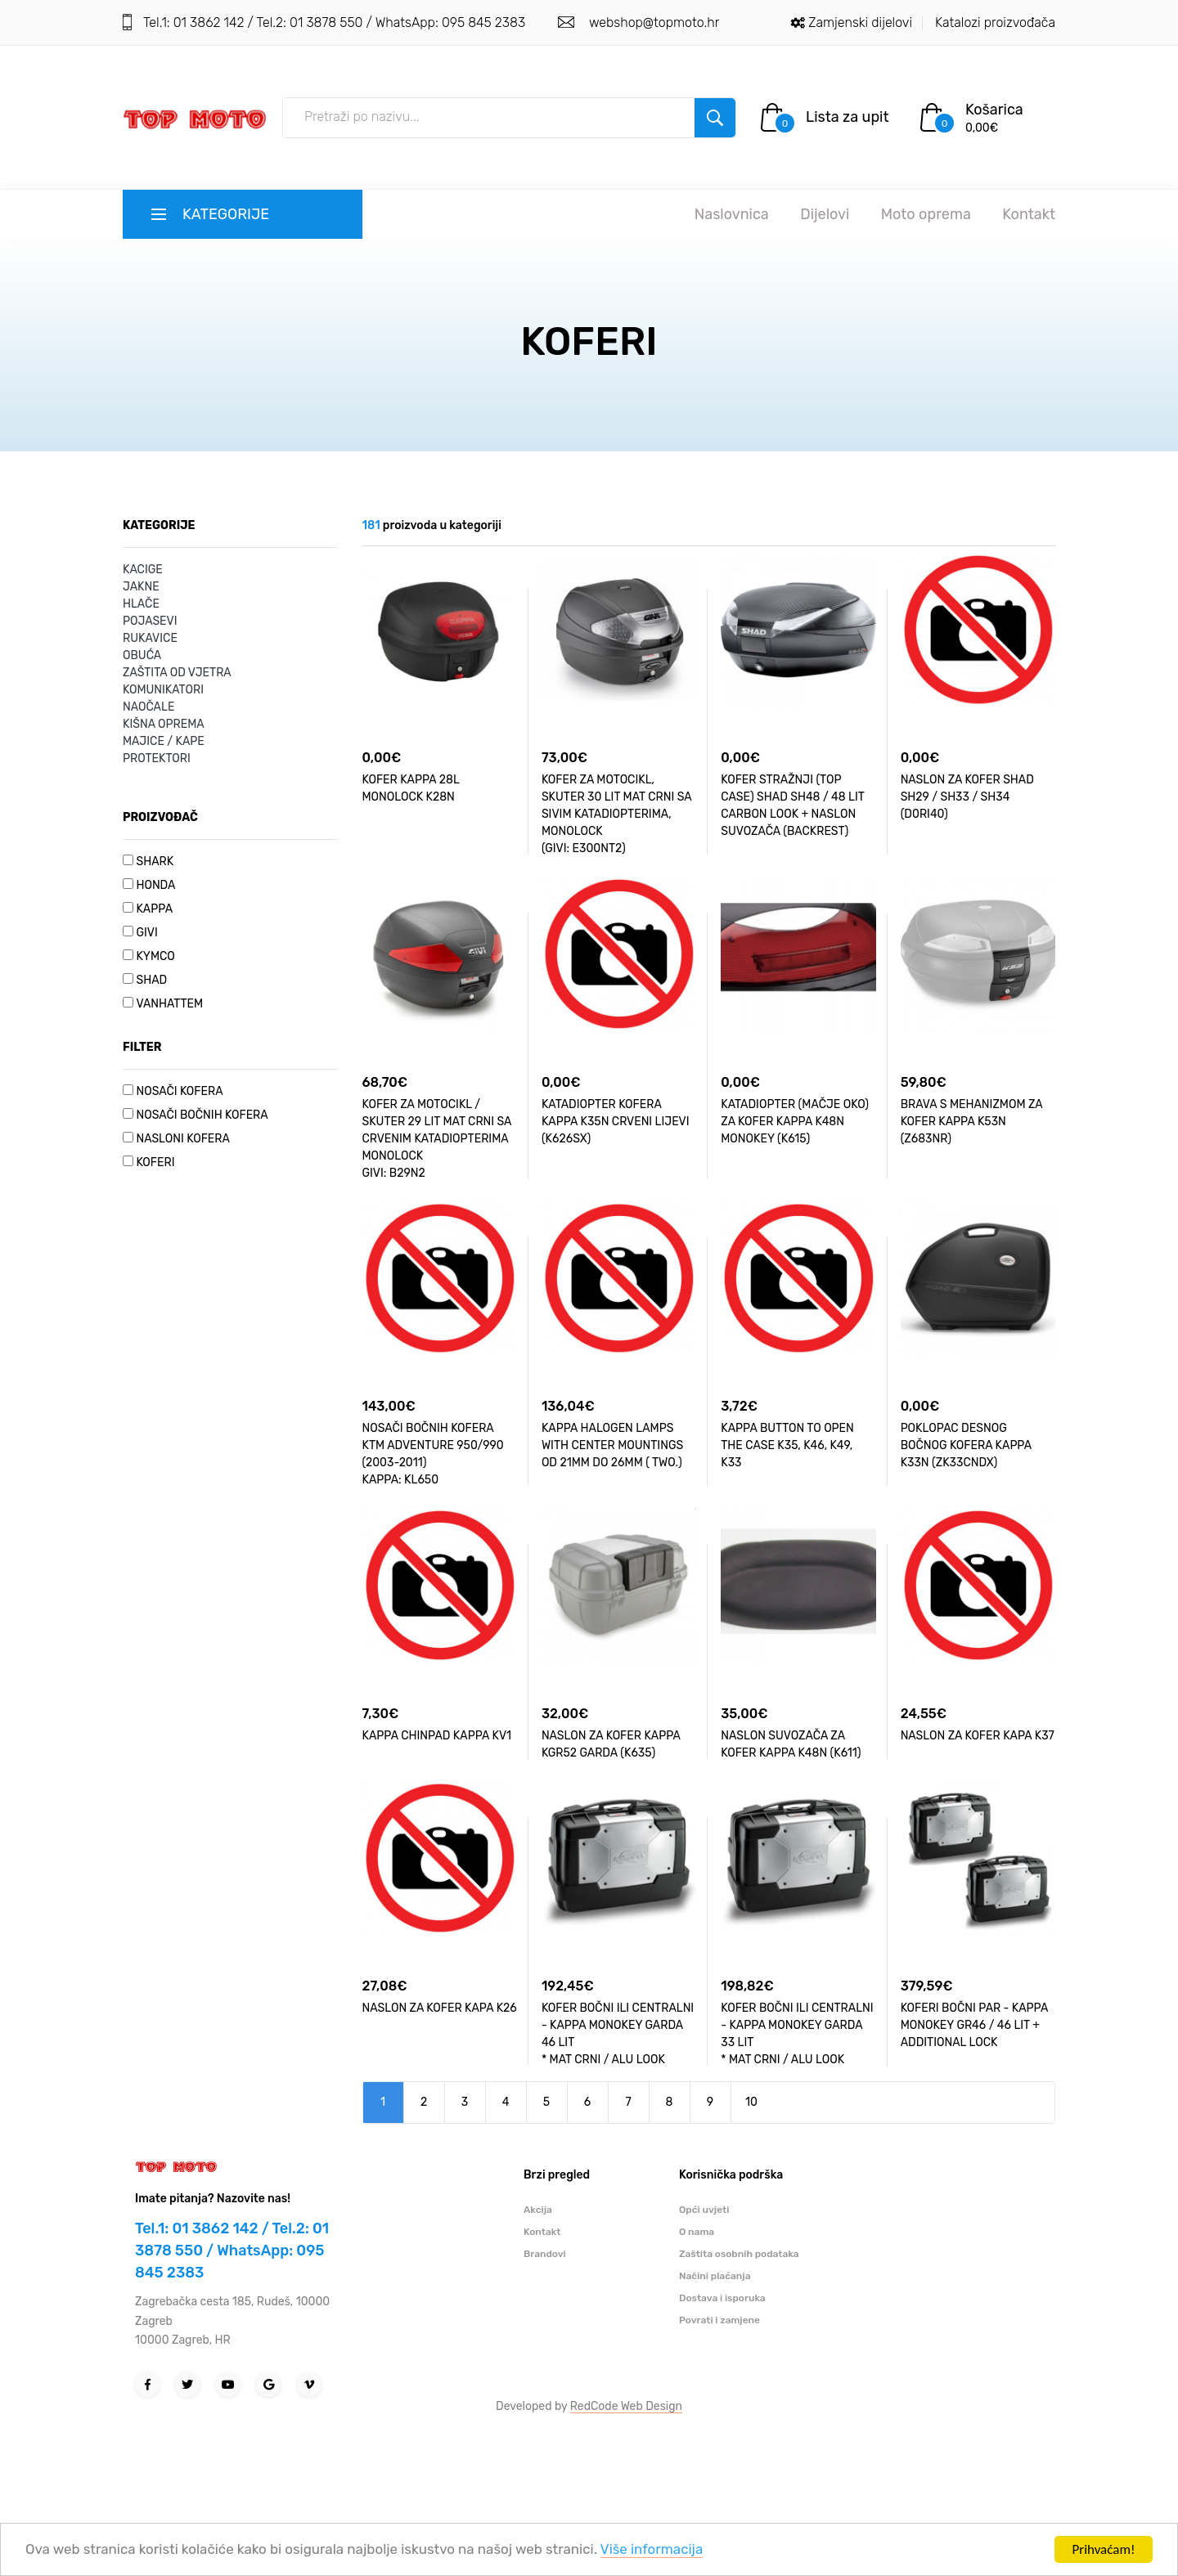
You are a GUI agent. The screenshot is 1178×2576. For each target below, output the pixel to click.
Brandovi (545, 2254)
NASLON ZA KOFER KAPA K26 (439, 2008)
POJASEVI (150, 621)
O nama (696, 2231)
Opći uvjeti (704, 2209)
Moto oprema (926, 214)
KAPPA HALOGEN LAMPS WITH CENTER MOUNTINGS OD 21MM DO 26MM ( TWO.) (612, 1445)
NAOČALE (148, 707)
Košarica (994, 110)
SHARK (154, 861)
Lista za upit (847, 117)
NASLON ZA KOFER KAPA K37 (977, 1736)
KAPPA (154, 909)
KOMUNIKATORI (163, 690)
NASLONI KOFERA (182, 1139)
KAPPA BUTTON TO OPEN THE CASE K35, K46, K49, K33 (787, 1445)
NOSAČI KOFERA (179, 1091)
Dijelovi (824, 214)
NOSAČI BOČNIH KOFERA (202, 1115)
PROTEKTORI (157, 758)
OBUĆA (142, 655)
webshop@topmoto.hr (652, 22)
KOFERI (155, 1162)
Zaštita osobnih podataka (739, 2254)
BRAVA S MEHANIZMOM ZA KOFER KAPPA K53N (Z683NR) (972, 1121)
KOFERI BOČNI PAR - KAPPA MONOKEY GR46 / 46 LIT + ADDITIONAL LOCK (974, 2025)
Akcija (538, 2209)
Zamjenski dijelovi (860, 22)
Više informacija (653, 2554)
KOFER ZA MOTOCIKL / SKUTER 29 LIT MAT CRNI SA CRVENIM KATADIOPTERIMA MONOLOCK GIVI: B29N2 (437, 1138)
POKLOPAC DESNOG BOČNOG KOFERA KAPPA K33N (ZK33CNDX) (966, 1445)
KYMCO (155, 956)
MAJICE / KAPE (164, 741)
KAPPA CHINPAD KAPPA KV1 (436, 1736)
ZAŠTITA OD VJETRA (177, 673)
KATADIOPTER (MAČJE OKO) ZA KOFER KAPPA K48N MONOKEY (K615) (795, 1121)
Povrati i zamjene (719, 2320)
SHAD (151, 980)
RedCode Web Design (626, 2406)
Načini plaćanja (715, 2276)
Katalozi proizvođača (995, 22)
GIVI (146, 933)
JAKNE (141, 587)
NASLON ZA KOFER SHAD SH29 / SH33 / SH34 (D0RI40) (967, 797)
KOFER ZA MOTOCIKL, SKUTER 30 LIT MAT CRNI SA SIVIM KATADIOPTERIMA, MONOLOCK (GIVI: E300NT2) (616, 814)
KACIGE (143, 570)
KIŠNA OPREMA (164, 724)
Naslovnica (732, 214)
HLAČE (141, 604)
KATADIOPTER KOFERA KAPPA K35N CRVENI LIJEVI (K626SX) (616, 1121)
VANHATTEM (169, 1004)
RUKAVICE (150, 638)
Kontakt (1028, 214)
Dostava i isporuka (722, 2298)
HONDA (155, 885)
